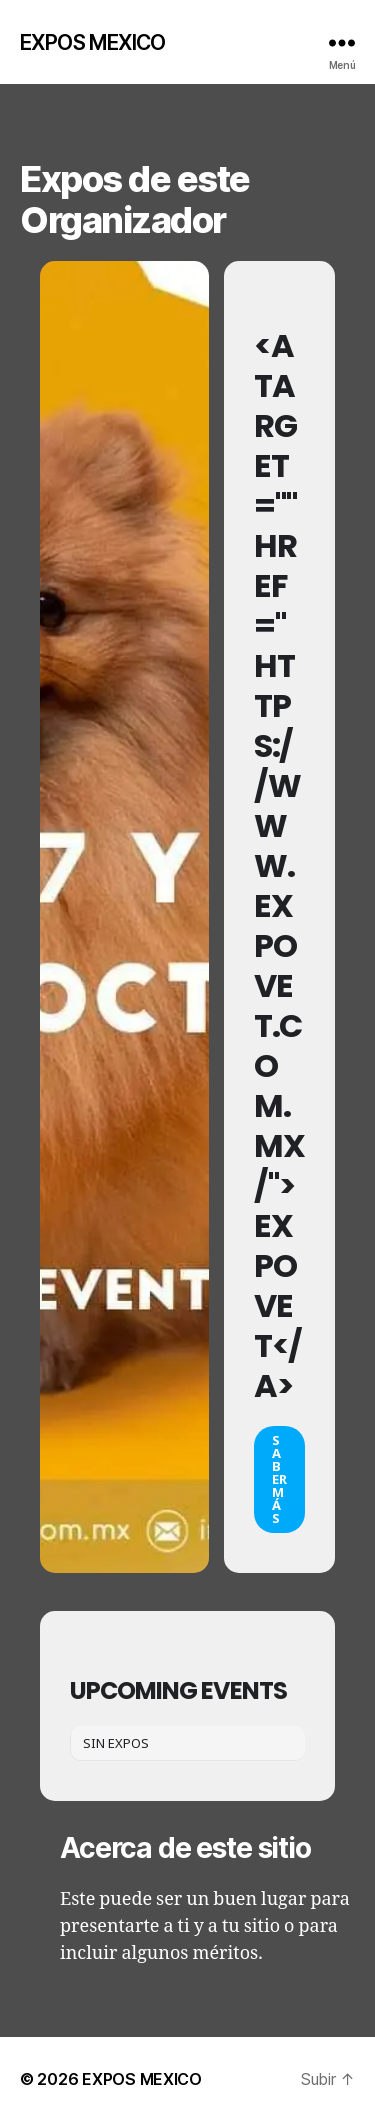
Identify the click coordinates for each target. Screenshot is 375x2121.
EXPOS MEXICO (93, 42)
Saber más (279, 1479)
